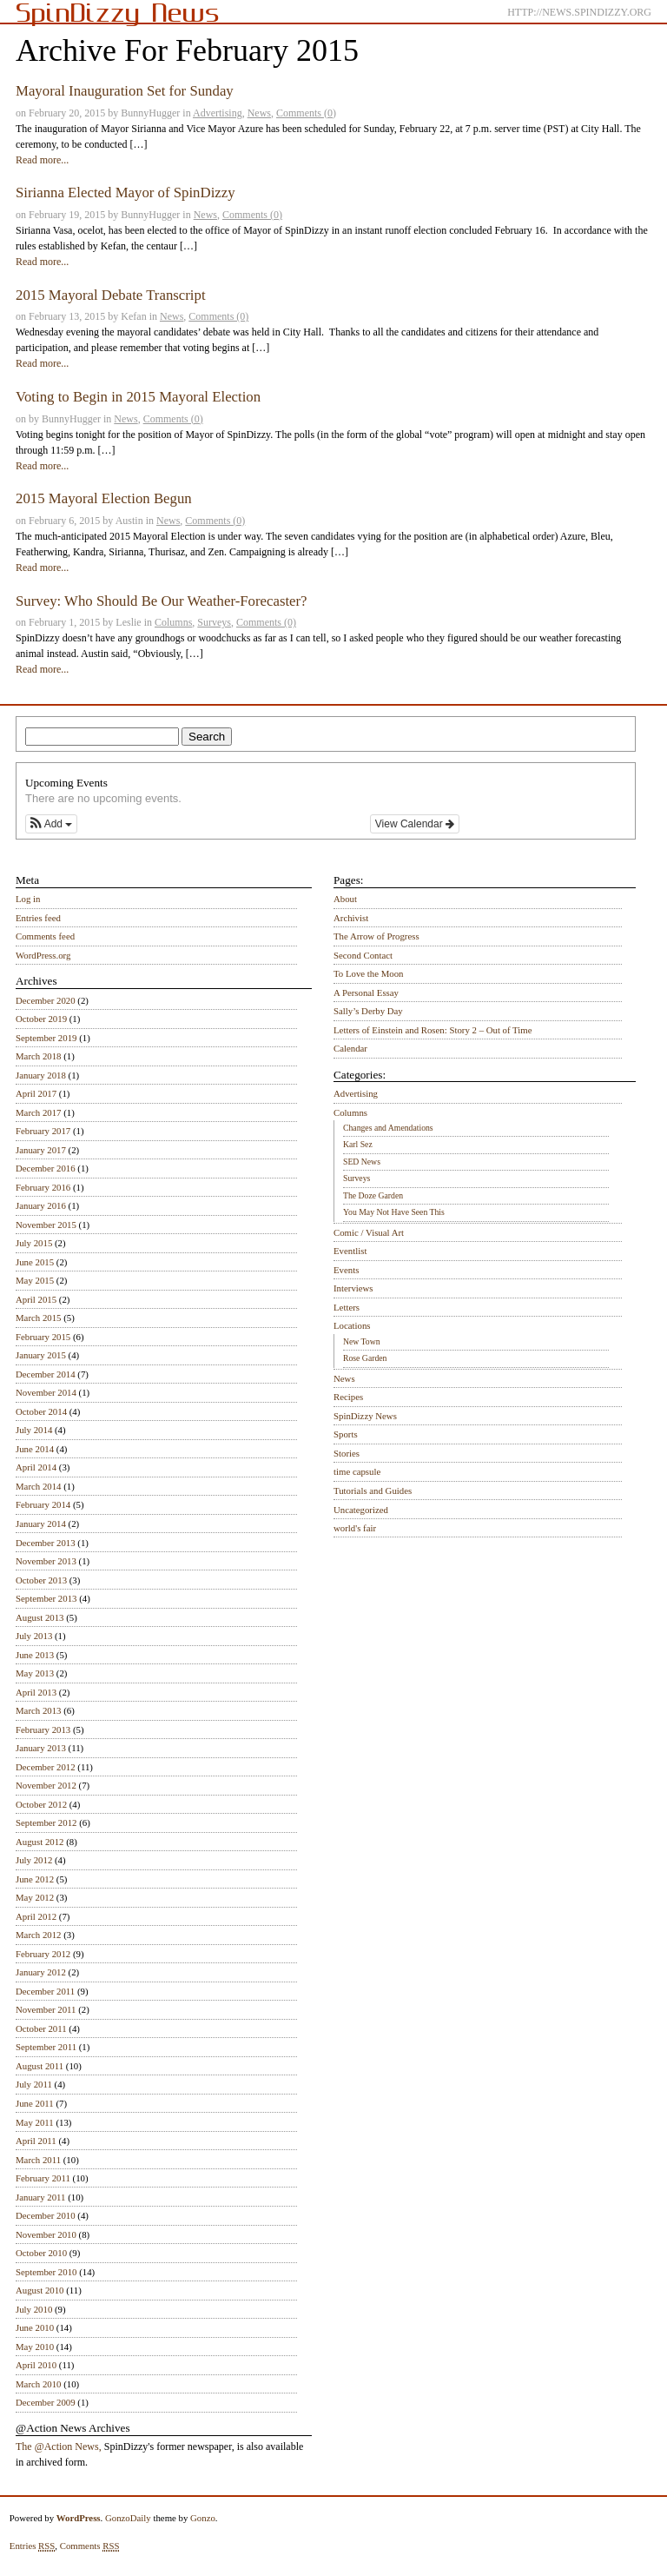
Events (346, 1270)
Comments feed (45, 936)
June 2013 (35, 1655)
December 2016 (46, 1168)
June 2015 (35, 1262)
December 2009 (46, 2402)
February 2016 (43, 1187)
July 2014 (34, 1429)
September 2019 (46, 1037)
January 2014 (41, 1523)
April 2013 (36, 1692)
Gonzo (202, 2518)
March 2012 (38, 1934)
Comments (90, 2546)
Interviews (353, 1288)
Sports (346, 1434)
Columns (173, 622)
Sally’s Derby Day (368, 1011)
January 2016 (41, 1205)
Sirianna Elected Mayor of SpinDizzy (125, 192)
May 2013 (35, 1673)
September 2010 (46, 2272)
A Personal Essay (366, 992)
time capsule (357, 1471)
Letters (347, 1307)
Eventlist (350, 1250)
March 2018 (38, 1056)
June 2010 (35, 2327)
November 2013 (46, 1561)
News (259, 113)
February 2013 (43, 1729)
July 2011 (34, 2084)
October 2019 (41, 1018)
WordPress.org (43, 955)
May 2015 (35, 1280)
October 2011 (41, 2028)
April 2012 (36, 1916)
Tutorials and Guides (373, 1490)
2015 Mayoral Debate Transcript (111, 295)
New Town (361, 1341)
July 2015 (34, 1243)
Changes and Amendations (388, 1127)
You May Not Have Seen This (394, 1212)
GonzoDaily (128, 2518)
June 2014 (35, 1449)
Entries (33, 2546)
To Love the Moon (369, 973)
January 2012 (41, 1972)
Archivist (351, 918)
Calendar (350, 1048)
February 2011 (43, 2178)
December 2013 (46, 1542)
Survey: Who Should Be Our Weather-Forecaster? (161, 601)
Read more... (42, 160)
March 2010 (38, 2384)
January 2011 (40, 2197)
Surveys (214, 622)
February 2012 (43, 1954)
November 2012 (46, 1785)
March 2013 (38, 1710)
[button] (51, 824)
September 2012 (46, 1822)
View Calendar (414, 824)
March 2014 (38, 1486)
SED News (361, 1161)
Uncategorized (361, 1509)
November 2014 (46, 1392)
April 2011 (36, 2140)
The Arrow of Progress (376, 936)
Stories (347, 1453)
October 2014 (41, 1411)
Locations (352, 1325)
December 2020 (46, 1000)
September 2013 (46, 1598)
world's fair (355, 1528)
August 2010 (40, 2290)
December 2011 (45, 1991)
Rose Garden (364, 1358)
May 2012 (35, 1897)
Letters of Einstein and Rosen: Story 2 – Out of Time (433, 1030)
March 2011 (38, 2159)
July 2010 (34, 2309)
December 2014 (46, 1374)
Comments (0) (306, 113)
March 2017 (38, 1112)
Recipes (348, 1396)
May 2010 (35, 2346)
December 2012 (46, 1767)
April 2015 (36, 1299)
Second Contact (363, 955)
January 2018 (41, 1075)
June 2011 (35, 2103)
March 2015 (38, 1317)
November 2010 (46, 2234)
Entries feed (38, 918)
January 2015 (41, 1355)
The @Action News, (59, 2446)
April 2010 (36, 2365)
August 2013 (40, 1617)
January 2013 (41, 1748)
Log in (28, 898)
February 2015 (43, 1336)
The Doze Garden (373, 1195)
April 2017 (36, 1093)
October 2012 (41, 1804)
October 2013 (41, 1580)
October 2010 (41, 2252)
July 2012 (34, 1860)
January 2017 (41, 1150)
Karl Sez (358, 1144)
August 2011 (39, 2066)
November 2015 (46, 1224)
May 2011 (35, 2122)
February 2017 (43, 1130)
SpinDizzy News (365, 1416)
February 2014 (43, 1504)
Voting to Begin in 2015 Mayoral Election (138, 396)
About (345, 898)
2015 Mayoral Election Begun (104, 498)
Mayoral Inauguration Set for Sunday (125, 91)
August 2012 (40, 1841)
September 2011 (46, 2047)
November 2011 (46, 2009)
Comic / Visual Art (369, 1232)
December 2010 (46, 2215)
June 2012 (35, 1879)
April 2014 (36, 1467)
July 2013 (34, 1635)
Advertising (217, 113)
